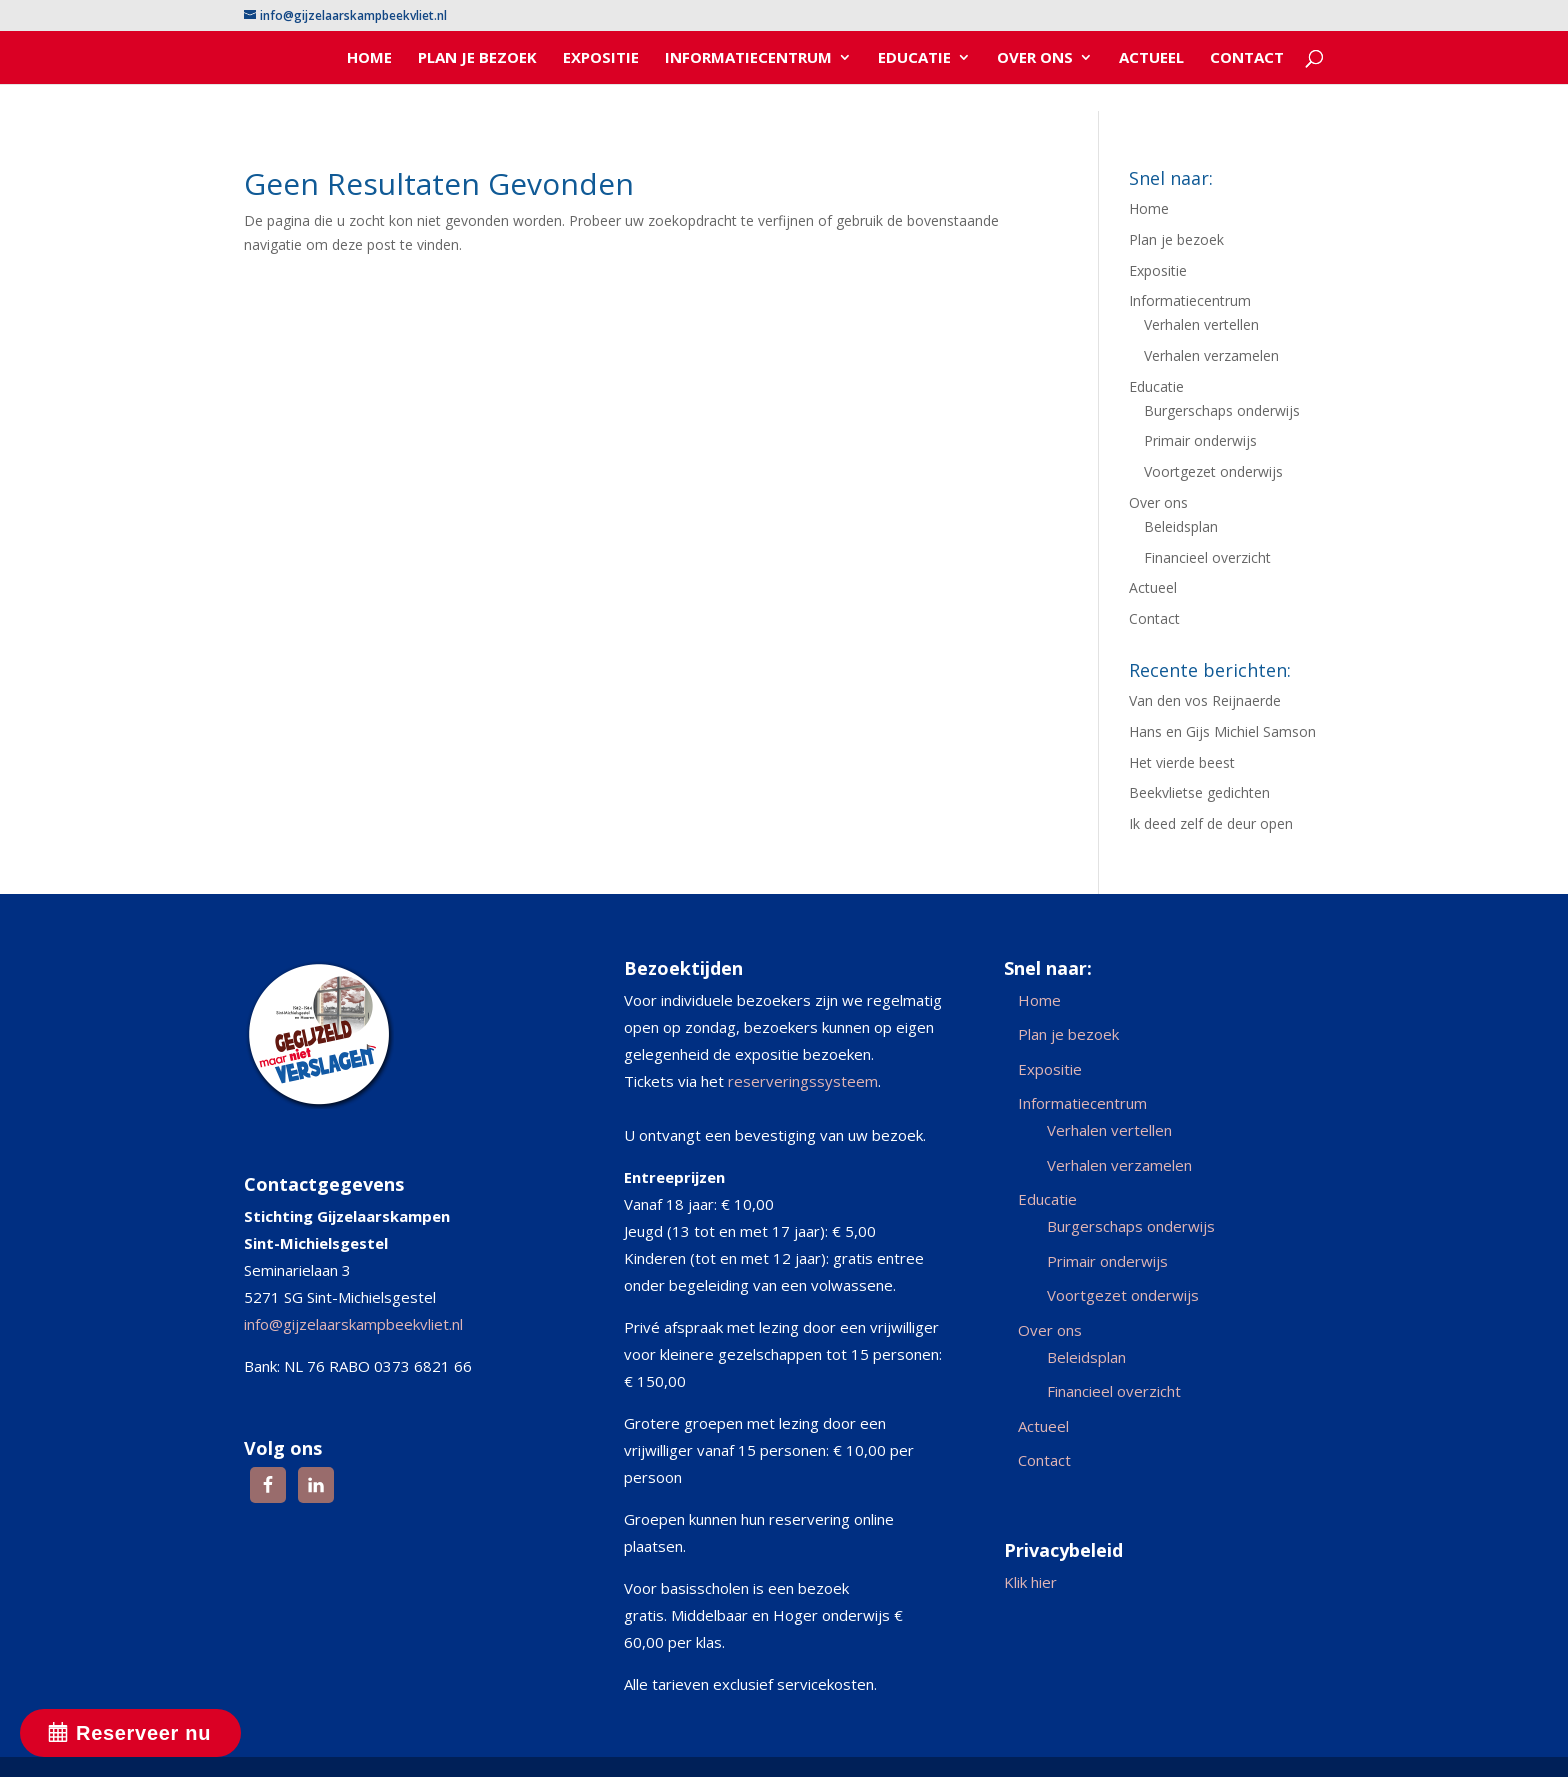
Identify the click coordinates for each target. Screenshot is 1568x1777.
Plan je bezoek (477, 58)
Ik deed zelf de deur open (1211, 823)
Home (369, 58)
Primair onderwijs (1200, 440)
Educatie (914, 58)
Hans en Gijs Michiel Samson (1222, 731)
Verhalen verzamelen (1211, 355)
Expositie (601, 58)
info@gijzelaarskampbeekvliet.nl (353, 1324)
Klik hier (1030, 1582)
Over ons (1035, 58)
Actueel (1151, 58)
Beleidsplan (1181, 526)
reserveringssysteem (803, 1081)
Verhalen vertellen (1201, 324)
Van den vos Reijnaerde (1205, 700)
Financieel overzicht (1207, 557)
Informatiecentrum (748, 58)
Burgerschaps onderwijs (1222, 410)
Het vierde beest (1182, 762)
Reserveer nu (143, 1733)
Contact (1247, 58)
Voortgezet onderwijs (1213, 471)
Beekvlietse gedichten (1199, 792)
